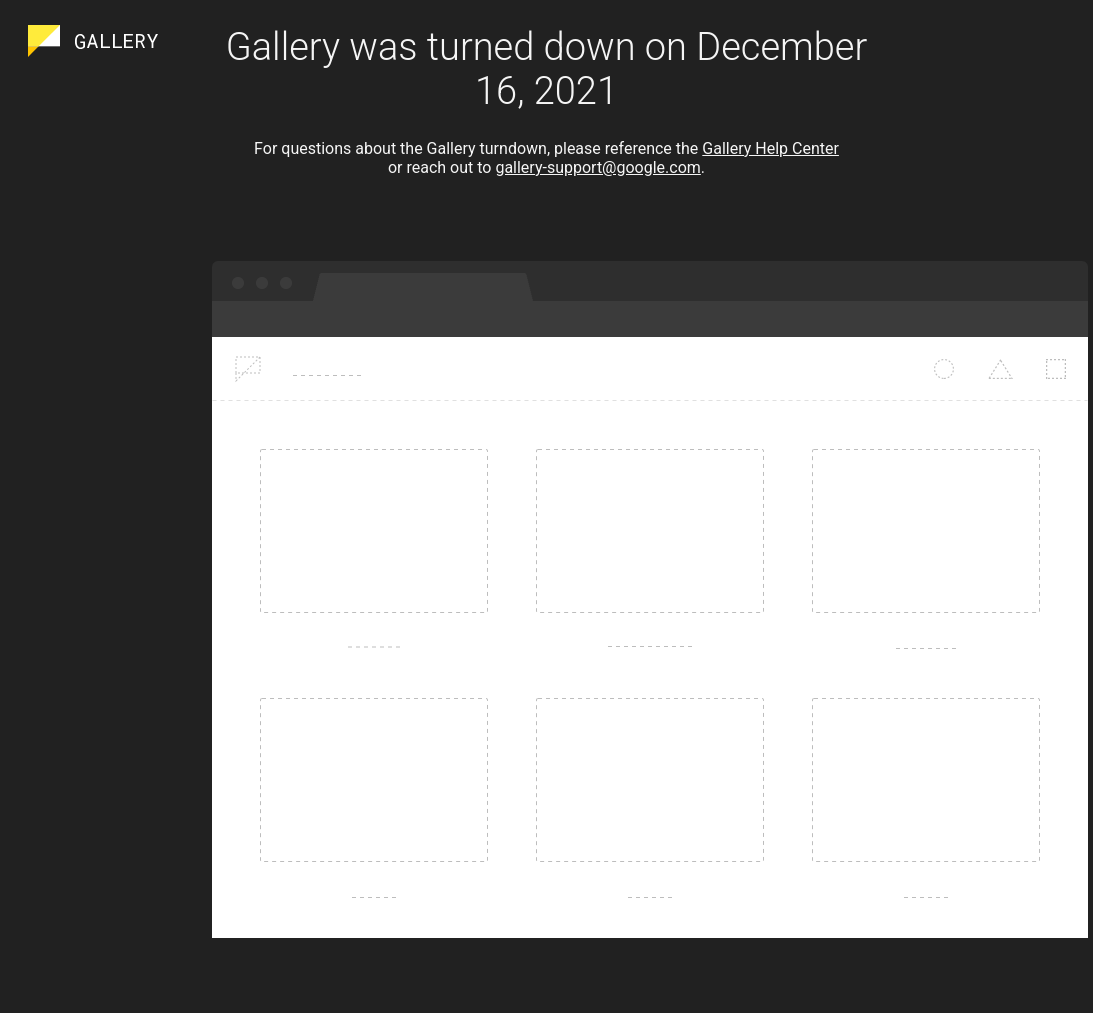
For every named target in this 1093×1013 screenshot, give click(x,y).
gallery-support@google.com (597, 167)
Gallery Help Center (770, 148)
